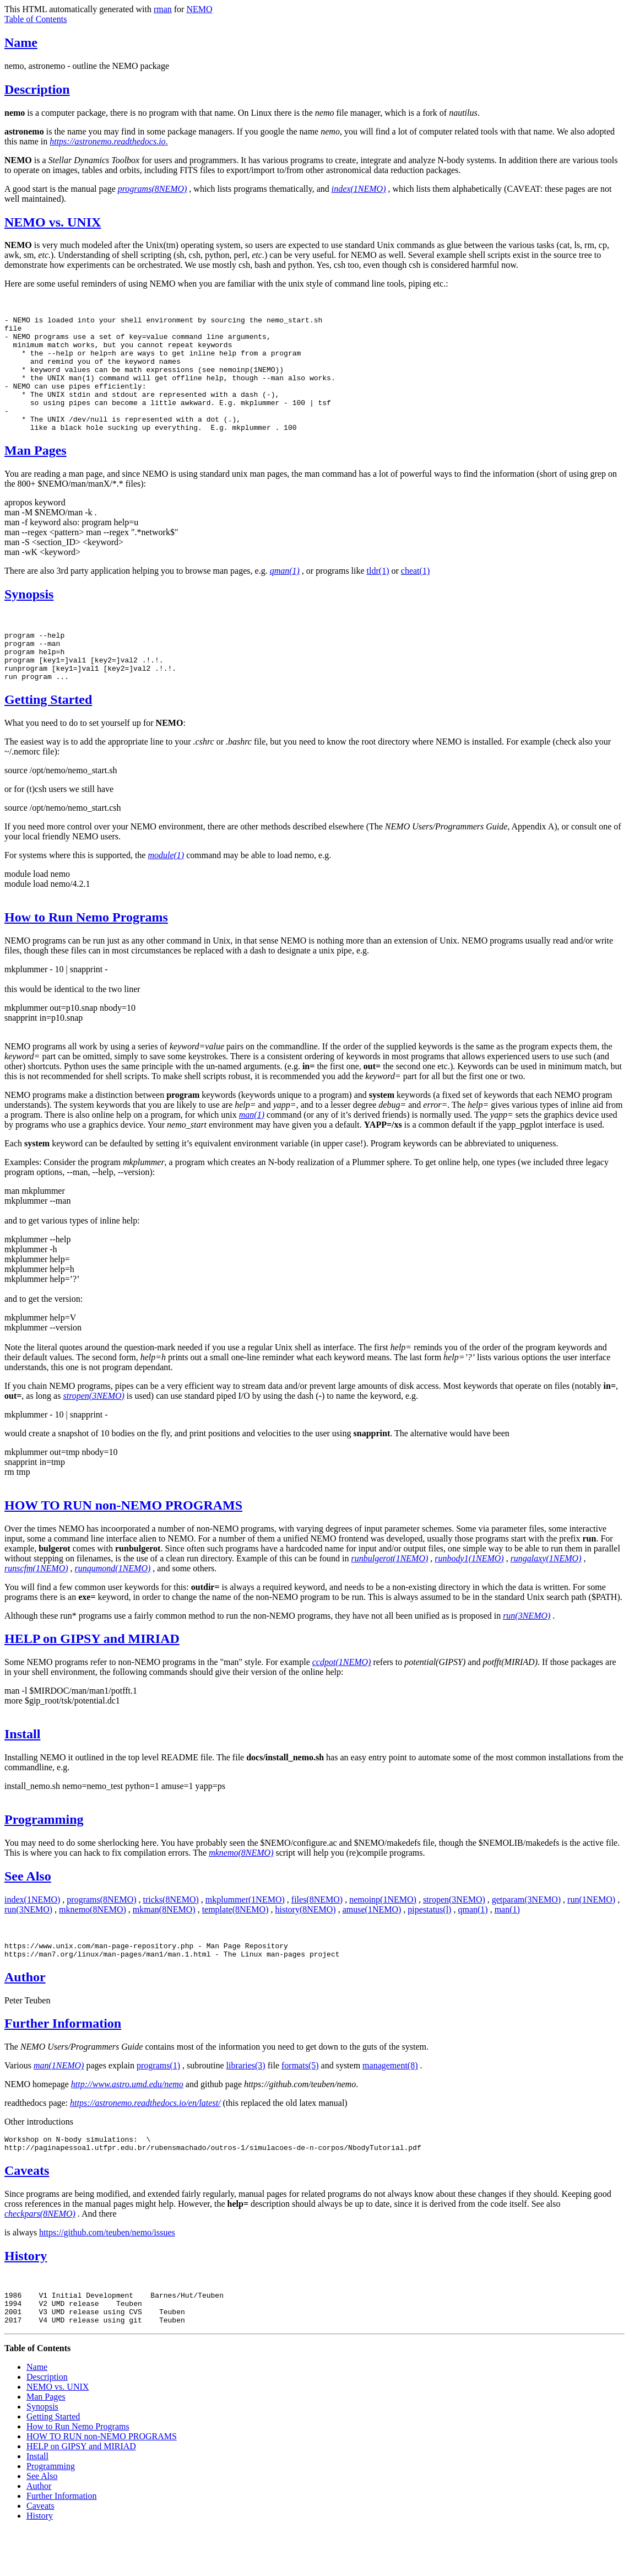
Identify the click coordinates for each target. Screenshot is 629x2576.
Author (25, 2013)
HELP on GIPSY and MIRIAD (92, 1671)
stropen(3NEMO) (454, 1932)
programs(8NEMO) (101, 1932)
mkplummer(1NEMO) (245, 1932)
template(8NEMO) (235, 1942)
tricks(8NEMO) (171, 1932)
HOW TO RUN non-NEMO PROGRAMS (123, 1538)
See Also (27, 1909)
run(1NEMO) (591, 1932)
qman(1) (472, 1942)
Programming (44, 1852)
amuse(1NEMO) (372, 1942)
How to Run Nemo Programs (86, 950)
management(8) (389, 2101)
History (25, 2295)
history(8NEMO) (305, 1942)
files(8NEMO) (317, 1932)
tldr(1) (378, 594)
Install (22, 1767)
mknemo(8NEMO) (92, 1942)
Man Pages (35, 473)
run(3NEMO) (28, 1942)
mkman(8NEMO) (164, 1942)
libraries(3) (245, 2101)
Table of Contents (35, 19)
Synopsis (28, 617)
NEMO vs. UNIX (52, 222)
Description (37, 89)
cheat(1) (415, 594)
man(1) (507, 1942)
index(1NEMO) (32, 1932)
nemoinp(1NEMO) (382, 1932)
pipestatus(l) (429, 1942)
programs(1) (158, 2101)
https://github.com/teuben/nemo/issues (107, 2272)
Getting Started (48, 732)
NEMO (199, 9)
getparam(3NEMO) (526, 1932)
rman (163, 9)
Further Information (62, 2059)
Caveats (26, 2210)
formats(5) (300, 2101)
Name (20, 42)
